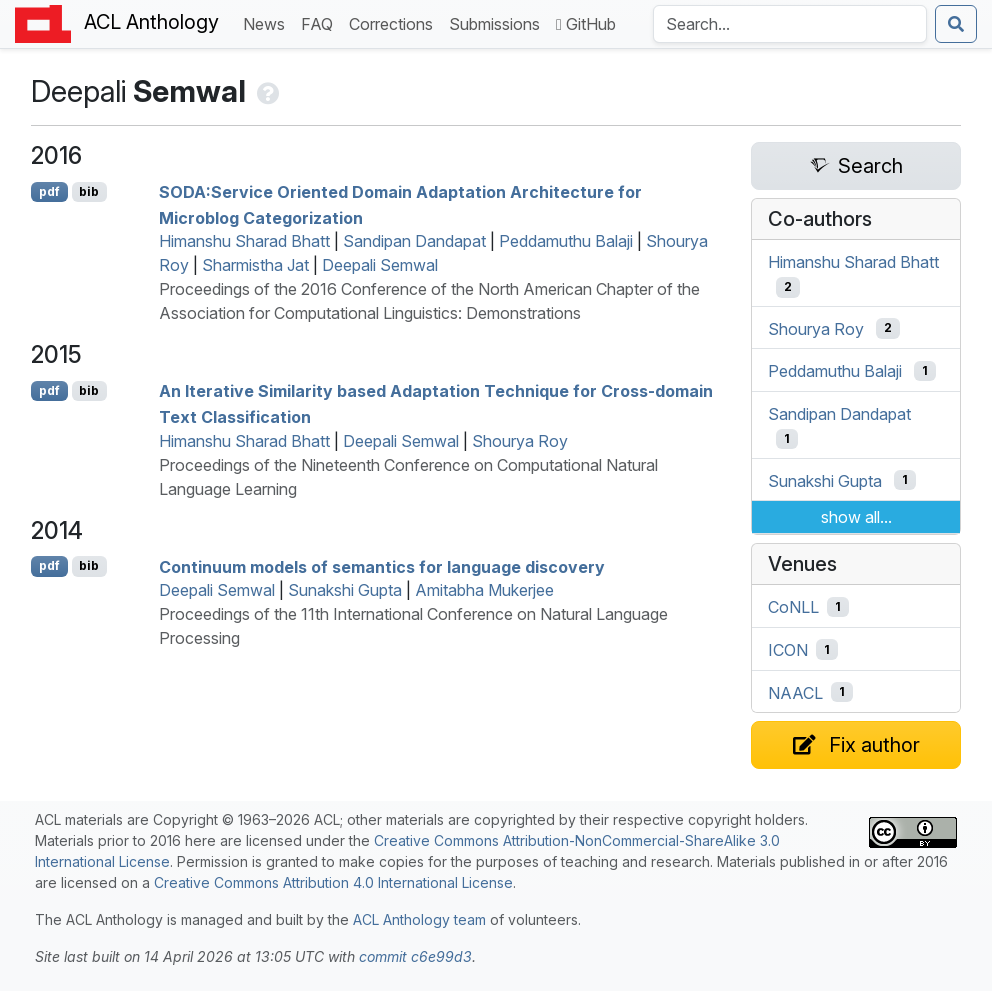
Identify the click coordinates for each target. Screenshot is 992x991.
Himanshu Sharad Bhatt (244, 241)
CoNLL (793, 607)
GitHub (586, 24)
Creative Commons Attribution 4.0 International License (333, 882)
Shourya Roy (520, 441)
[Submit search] (956, 24)
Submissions (498, 22)
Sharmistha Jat (255, 265)
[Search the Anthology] (790, 24)
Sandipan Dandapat (414, 241)
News (268, 22)
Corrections (395, 22)
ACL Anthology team (419, 919)
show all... (856, 517)
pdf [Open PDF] (49, 191)
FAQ (321, 22)
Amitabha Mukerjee (484, 590)
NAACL (795, 692)
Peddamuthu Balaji (566, 241)
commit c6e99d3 (415, 956)
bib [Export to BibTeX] (89, 191)
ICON (788, 650)
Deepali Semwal (380, 265)
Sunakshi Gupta (345, 590)
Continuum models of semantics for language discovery (382, 566)
